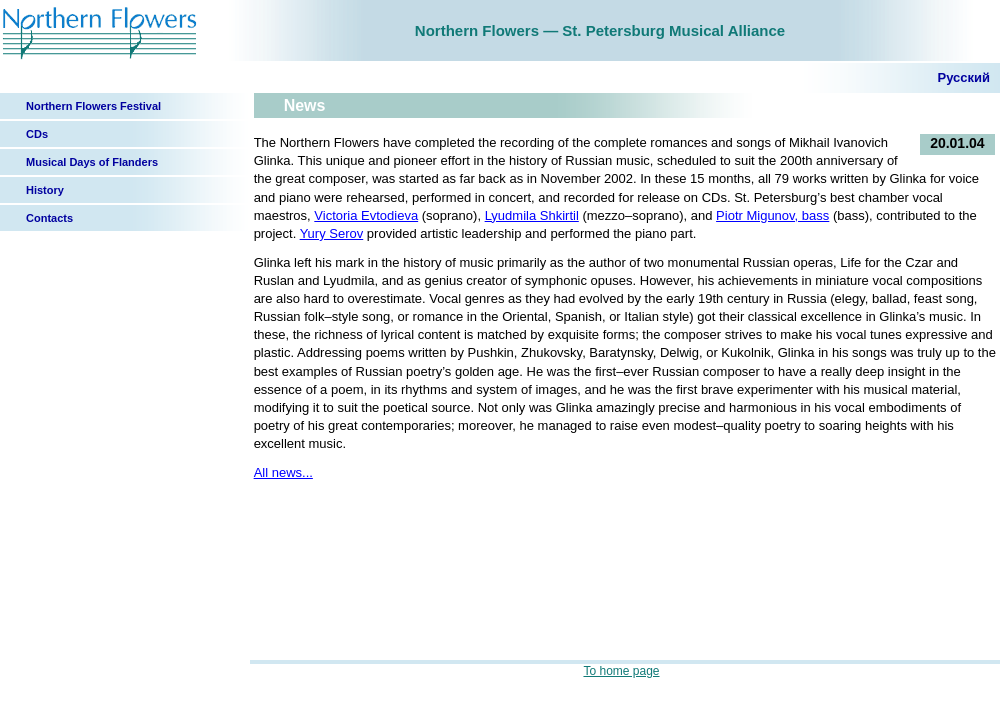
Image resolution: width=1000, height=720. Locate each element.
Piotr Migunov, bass (772, 215)
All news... (283, 472)
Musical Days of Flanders (92, 162)
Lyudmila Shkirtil (532, 215)
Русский (963, 77)
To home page (621, 671)
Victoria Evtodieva (366, 215)
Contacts (49, 218)
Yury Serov (332, 233)
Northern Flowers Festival (93, 106)
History (45, 190)
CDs (37, 134)
